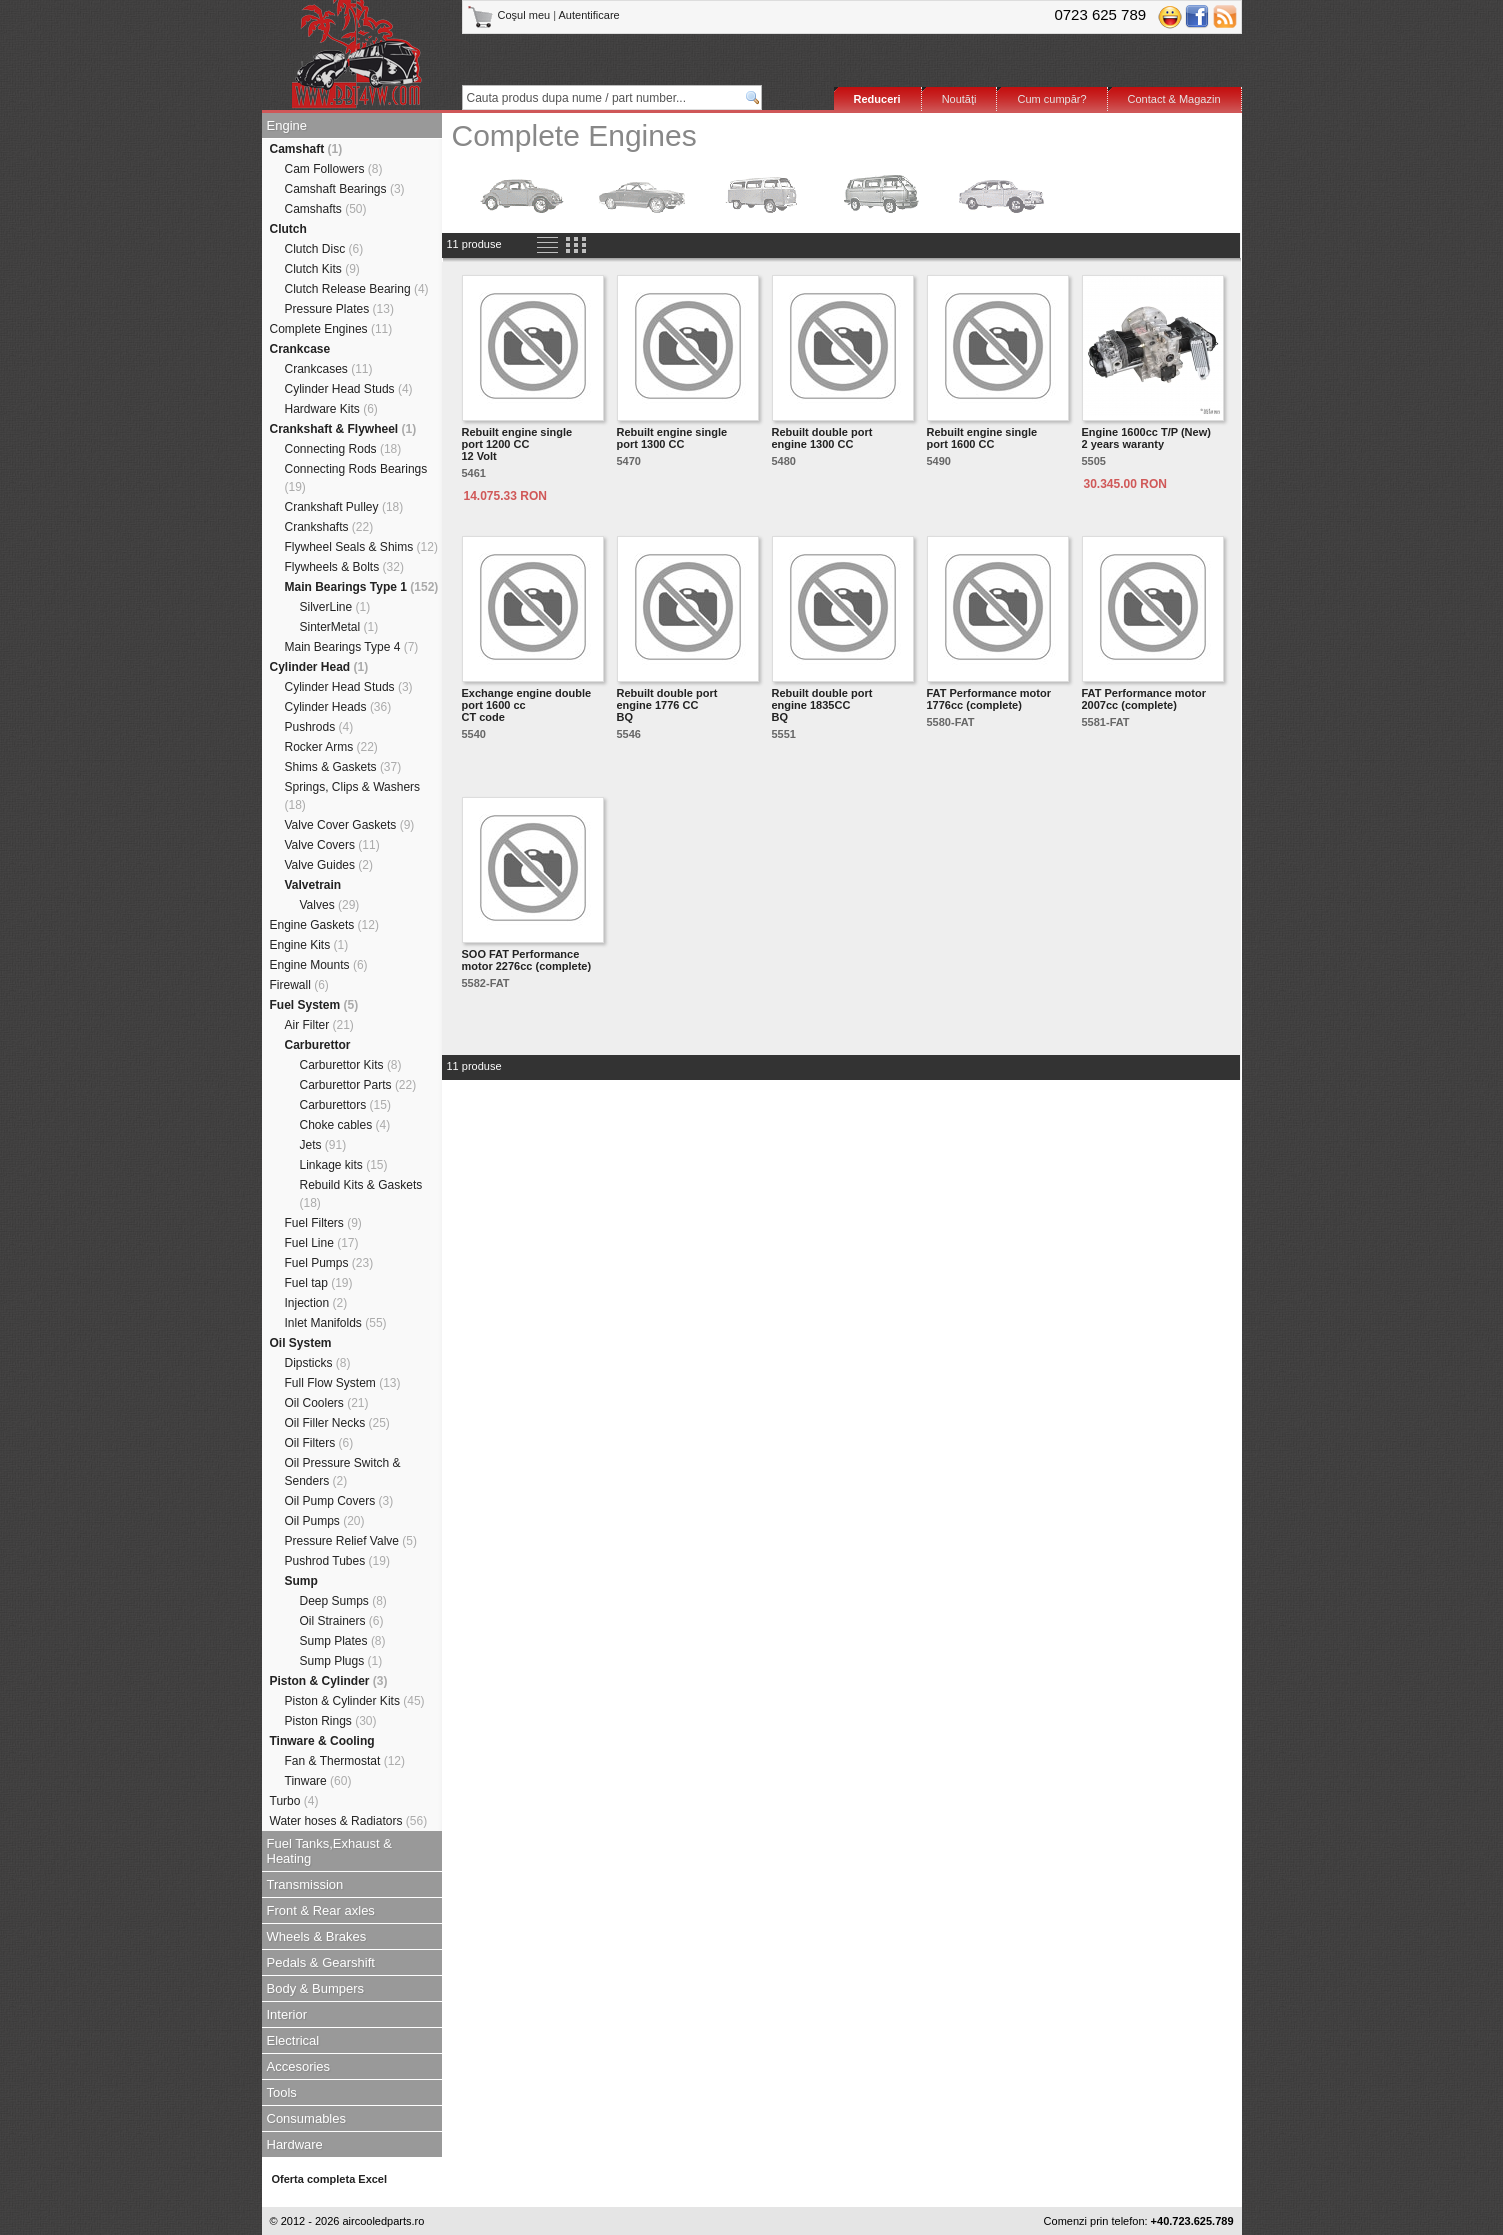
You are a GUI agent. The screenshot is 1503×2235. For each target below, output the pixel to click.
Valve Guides (329, 865)
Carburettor (318, 1045)
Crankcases (329, 369)
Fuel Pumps (329, 1263)
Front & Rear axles (321, 1910)
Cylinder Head (319, 667)
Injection (316, 1303)
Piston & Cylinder (329, 1681)
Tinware (318, 1781)
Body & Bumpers (316, 1988)
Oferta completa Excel (330, 2179)
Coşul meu (510, 15)
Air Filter (319, 1025)
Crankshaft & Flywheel (343, 429)
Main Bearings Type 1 (362, 587)
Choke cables (345, 1125)
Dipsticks (318, 1363)
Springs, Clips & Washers (353, 796)
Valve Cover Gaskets (350, 825)
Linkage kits (344, 1165)
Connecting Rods (343, 449)
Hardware (295, 2144)
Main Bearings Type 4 (352, 647)
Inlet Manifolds (336, 1323)
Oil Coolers (327, 1403)
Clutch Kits (322, 269)
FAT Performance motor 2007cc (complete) (1144, 699)
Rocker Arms (331, 747)
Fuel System (314, 1005)
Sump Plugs (341, 1661)
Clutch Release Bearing (357, 289)
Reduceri (877, 99)
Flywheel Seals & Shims (361, 547)
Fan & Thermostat (345, 1761)
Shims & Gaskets (343, 767)
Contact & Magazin (1174, 99)
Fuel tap (319, 1283)
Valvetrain (313, 885)
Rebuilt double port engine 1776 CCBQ (667, 705)
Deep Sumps (343, 1601)
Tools (282, 2092)
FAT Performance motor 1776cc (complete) (989, 699)
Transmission (305, 1884)
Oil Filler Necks (337, 1423)
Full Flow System (343, 1383)
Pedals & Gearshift (321, 1962)
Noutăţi (959, 99)
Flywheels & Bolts (344, 567)
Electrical (293, 2040)
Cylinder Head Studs (349, 389)
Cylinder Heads (338, 707)
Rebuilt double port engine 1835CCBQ (822, 705)
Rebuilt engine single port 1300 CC (672, 438)
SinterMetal (339, 627)
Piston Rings (331, 1721)
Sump (301, 1581)
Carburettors (345, 1105)
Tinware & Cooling (322, 1741)
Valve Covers (332, 845)
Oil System (301, 1343)
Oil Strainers (342, 1621)
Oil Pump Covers (339, 1501)
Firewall (299, 985)
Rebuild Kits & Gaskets (361, 1194)
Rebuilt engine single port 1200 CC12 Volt (517, 444)
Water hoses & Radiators (349, 1821)
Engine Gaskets (324, 925)
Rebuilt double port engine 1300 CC (822, 438)
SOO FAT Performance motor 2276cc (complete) (527, 960)
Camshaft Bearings (345, 189)
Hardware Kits (331, 409)
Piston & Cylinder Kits (355, 1701)
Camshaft (306, 149)
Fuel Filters (323, 1223)
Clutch (288, 229)
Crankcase (300, 349)
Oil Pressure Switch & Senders (343, 1472)
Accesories (299, 2066)
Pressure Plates (339, 309)
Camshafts (326, 209)
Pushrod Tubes (337, 1561)
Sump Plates (343, 1641)
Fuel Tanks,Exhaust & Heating (330, 1851)
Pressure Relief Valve (351, 1541)
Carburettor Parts (358, 1085)
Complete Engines (331, 329)
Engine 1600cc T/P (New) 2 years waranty (1146, 438)
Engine (287, 125)
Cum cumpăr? (1051, 99)
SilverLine (335, 607)
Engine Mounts (319, 965)
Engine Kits (309, 945)
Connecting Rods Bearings (356, 478)
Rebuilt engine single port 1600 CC (982, 438)
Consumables (307, 2118)
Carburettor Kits (351, 1065)
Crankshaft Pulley (344, 507)
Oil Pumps (325, 1521)
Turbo (294, 1801)
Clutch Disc (324, 249)
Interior (287, 2014)
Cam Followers (334, 169)
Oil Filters (319, 1443)
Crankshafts (329, 527)
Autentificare (589, 15)
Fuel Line (322, 1243)
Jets (323, 1145)
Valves (330, 905)
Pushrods (319, 727)
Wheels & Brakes (317, 1936)
